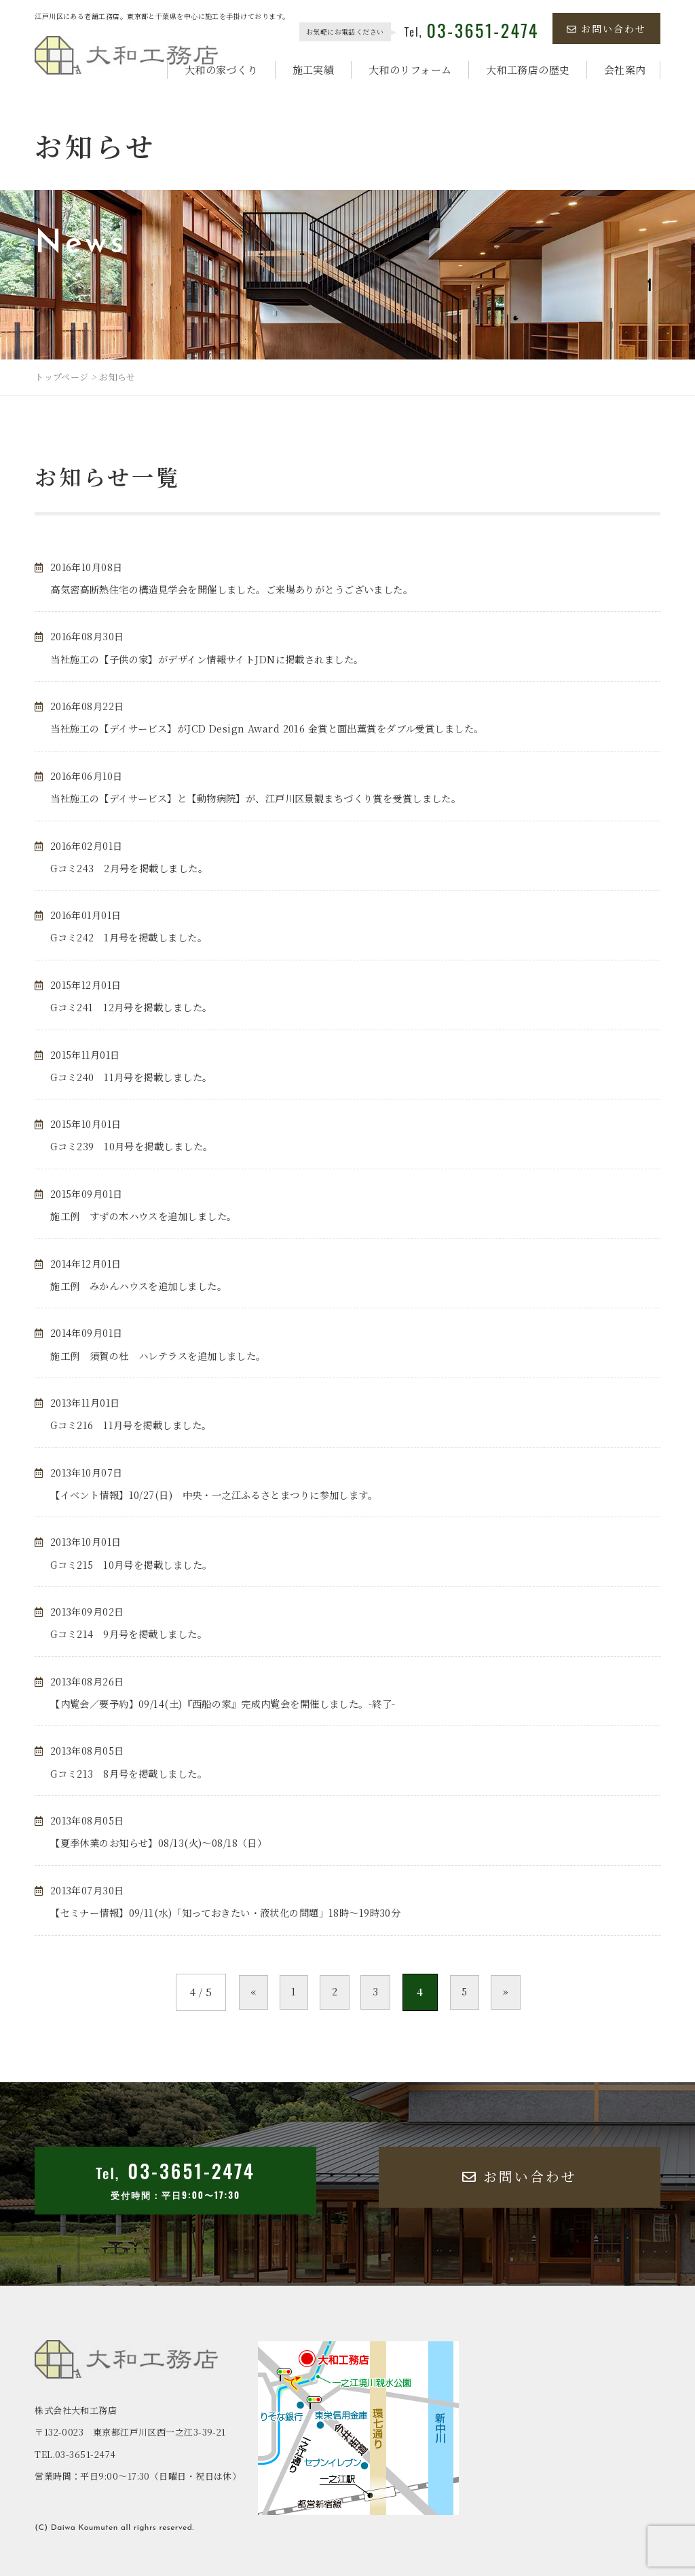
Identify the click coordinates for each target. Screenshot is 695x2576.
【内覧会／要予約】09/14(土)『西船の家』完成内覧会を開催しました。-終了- (234, 1703)
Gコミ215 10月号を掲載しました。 (137, 1564)
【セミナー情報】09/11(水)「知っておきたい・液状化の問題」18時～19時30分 (237, 1912)
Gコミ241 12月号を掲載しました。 (137, 1007)
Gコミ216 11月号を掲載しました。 (136, 1425)
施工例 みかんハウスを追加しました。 (144, 1286)
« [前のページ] (235, 1992)
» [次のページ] (524, 1992)
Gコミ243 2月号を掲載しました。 (134, 868)
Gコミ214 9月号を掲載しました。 (134, 1633)
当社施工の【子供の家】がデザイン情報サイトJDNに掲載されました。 (217, 659)
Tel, (472, 32)
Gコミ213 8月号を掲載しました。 (134, 1773)
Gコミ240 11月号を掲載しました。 (137, 1077)
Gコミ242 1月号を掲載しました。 (134, 937)
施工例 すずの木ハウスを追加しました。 (150, 1216)
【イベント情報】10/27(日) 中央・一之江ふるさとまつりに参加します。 (225, 1494)
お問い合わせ (606, 28)
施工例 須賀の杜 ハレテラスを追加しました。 (165, 1355)
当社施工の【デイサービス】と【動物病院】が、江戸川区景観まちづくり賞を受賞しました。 (270, 798)
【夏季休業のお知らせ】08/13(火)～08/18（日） (165, 1842)
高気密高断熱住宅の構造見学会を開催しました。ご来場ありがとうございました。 (244, 589)
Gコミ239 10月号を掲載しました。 (137, 1146)
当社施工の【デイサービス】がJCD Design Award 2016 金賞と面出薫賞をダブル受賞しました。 (281, 728)
